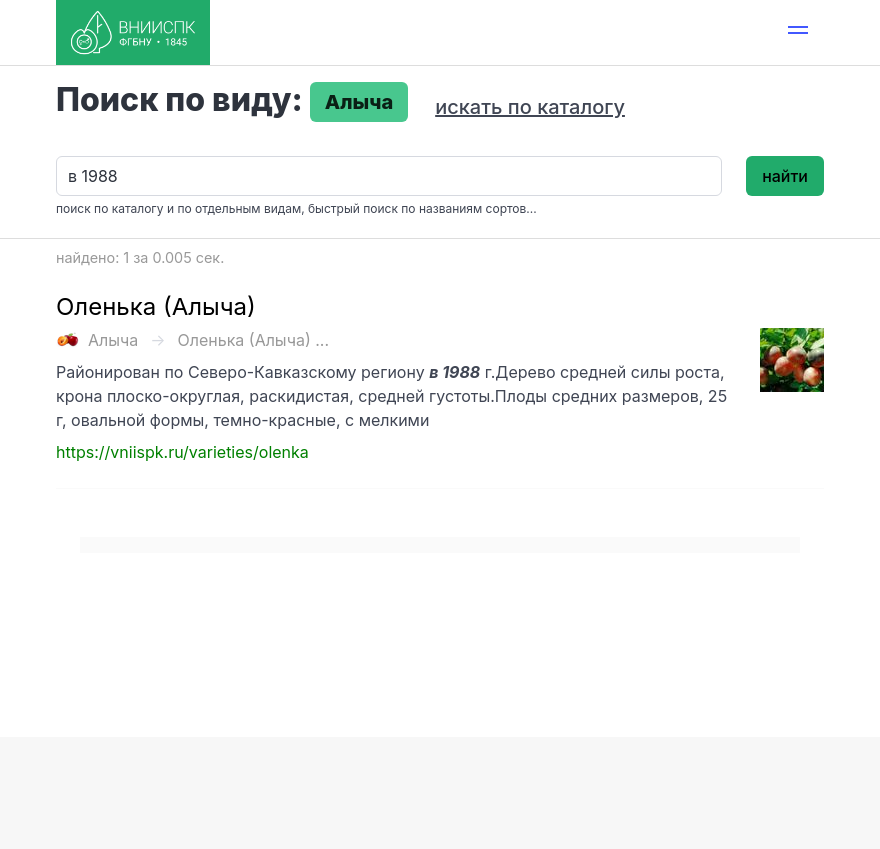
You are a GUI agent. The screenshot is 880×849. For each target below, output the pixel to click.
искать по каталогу (530, 107)
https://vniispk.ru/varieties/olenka (182, 452)
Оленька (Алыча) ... (254, 340)
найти (785, 176)
